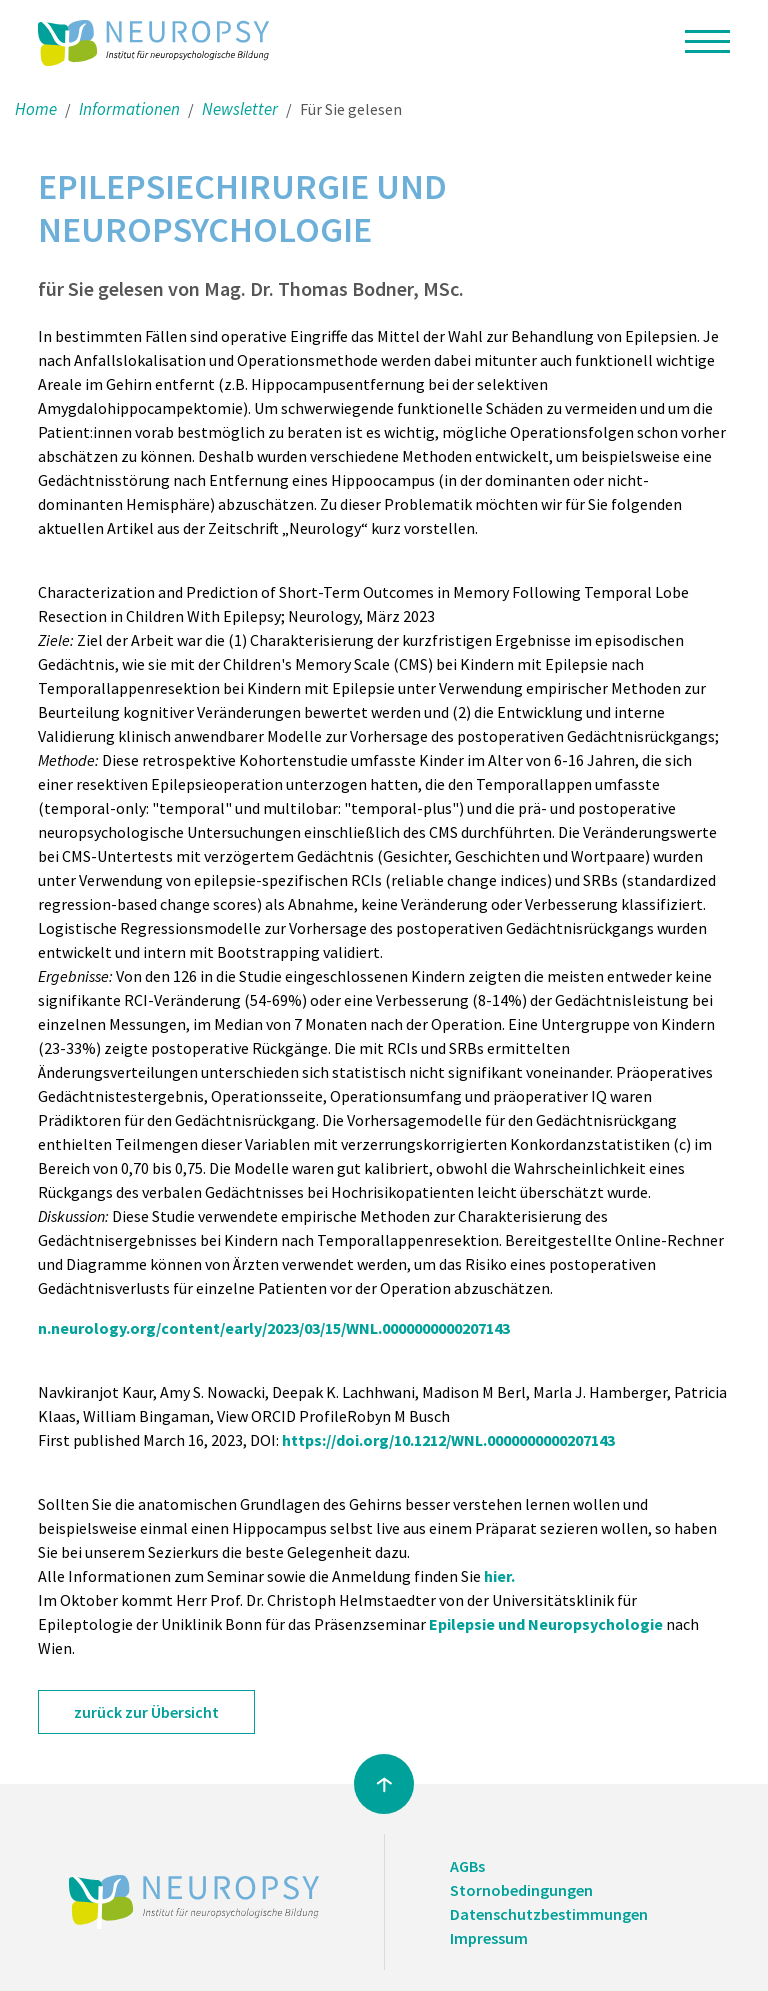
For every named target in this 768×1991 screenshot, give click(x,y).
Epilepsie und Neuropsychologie (546, 1624)
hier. (499, 1576)
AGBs (467, 1866)
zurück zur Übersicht (146, 1712)
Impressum (489, 1938)
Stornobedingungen (521, 1890)
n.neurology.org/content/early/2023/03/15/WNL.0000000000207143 (274, 1328)
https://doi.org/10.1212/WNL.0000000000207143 (448, 1440)
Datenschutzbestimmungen (549, 1914)
